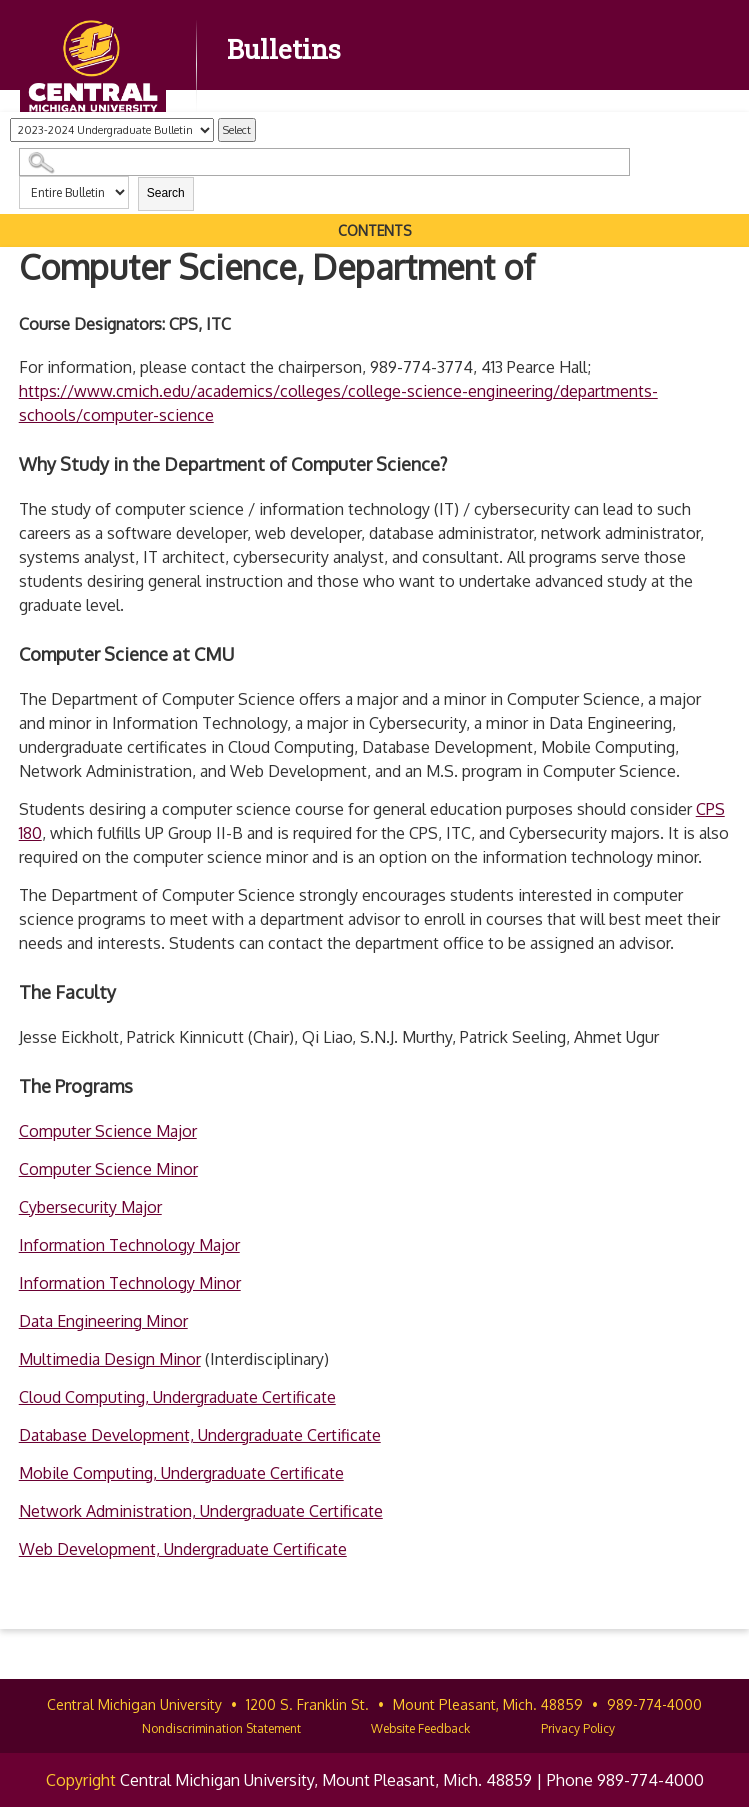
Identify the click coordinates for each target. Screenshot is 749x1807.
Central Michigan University (134, 1704)
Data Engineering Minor (103, 1321)
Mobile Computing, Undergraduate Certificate (181, 1473)
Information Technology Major (129, 1245)
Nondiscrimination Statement (221, 1728)
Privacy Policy (578, 1728)
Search (166, 193)
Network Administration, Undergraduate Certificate (201, 1511)
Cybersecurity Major (90, 1207)
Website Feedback (420, 1728)
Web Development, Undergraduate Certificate (183, 1549)
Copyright (81, 1780)
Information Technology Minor (130, 1283)
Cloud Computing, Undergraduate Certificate (177, 1397)
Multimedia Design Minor (110, 1359)
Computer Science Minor (108, 1169)
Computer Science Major (108, 1131)
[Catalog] (112, 130)
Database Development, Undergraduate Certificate (200, 1435)
